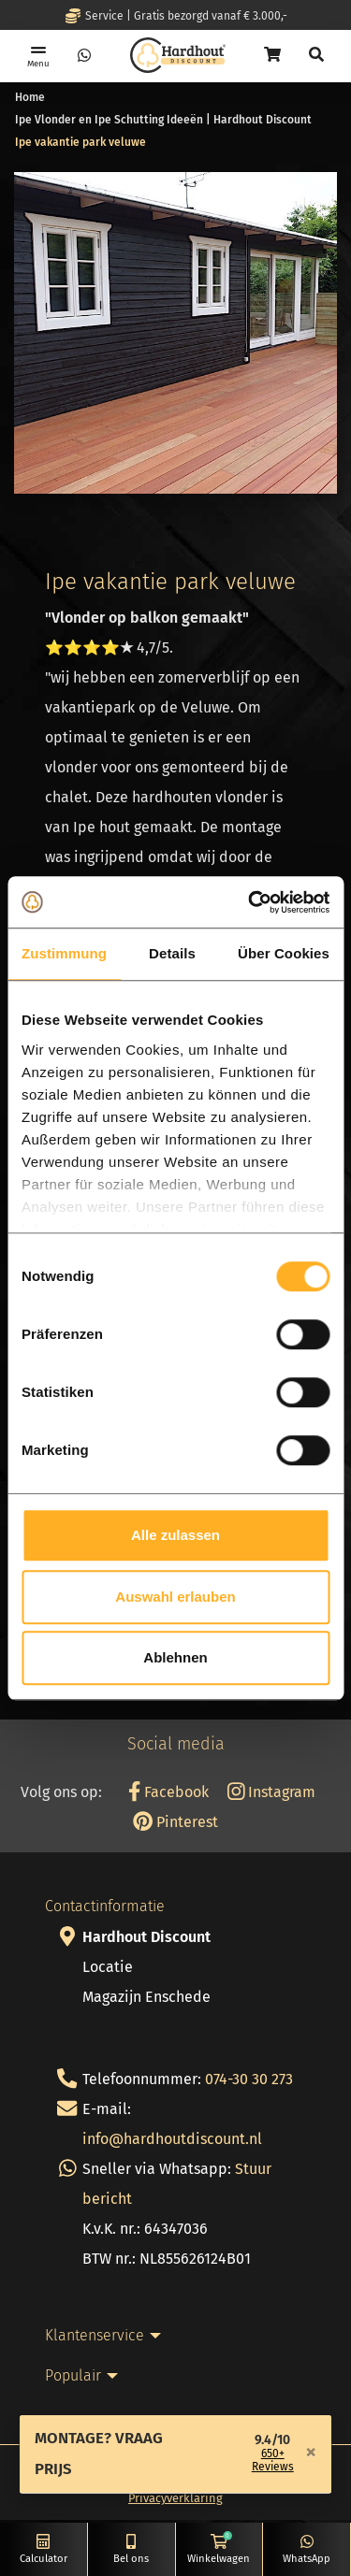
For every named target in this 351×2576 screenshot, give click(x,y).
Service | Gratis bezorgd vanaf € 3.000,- (175, 15)
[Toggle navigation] (38, 56)
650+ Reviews (273, 2460)
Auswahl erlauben (175, 1597)
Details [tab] (172, 953)
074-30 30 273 (249, 2079)
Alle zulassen (175, 1535)
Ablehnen (175, 1657)
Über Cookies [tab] (283, 953)
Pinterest (175, 1822)
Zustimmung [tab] (64, 953)
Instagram (271, 1792)
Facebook (168, 1792)
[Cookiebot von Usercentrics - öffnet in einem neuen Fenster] (249, 902)
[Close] (310, 2451)
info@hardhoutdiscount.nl (172, 2139)
